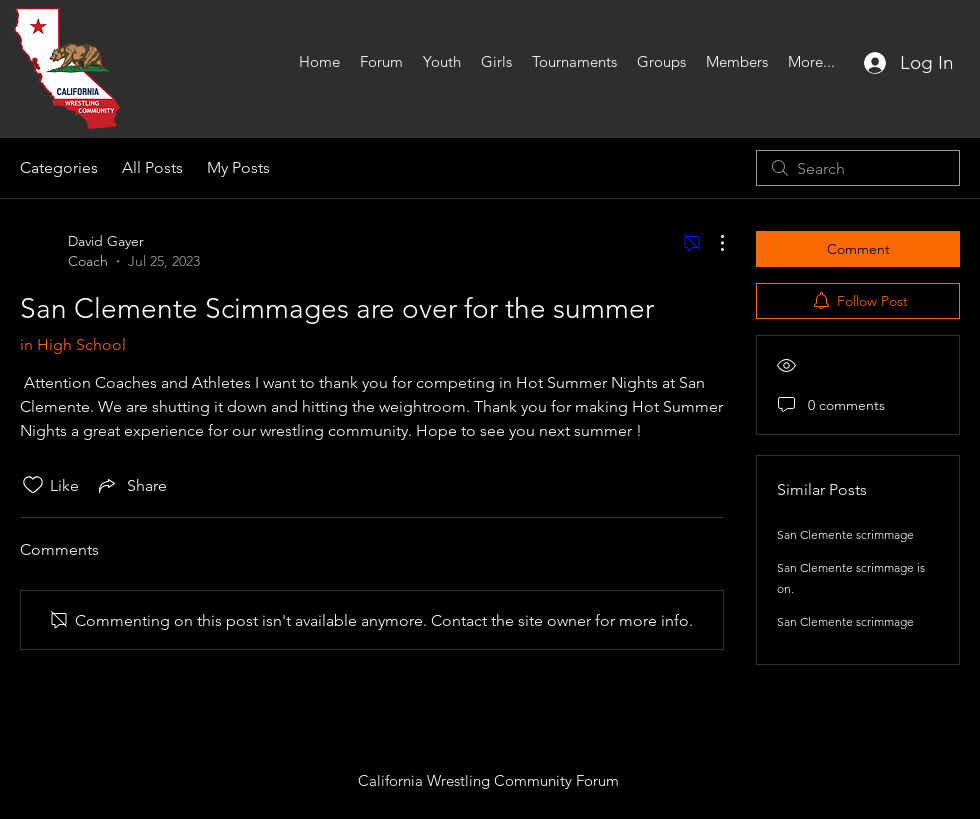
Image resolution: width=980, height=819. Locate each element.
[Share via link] (131, 485)
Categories (59, 167)
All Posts (152, 167)
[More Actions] (712, 243)
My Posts (238, 167)
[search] (858, 168)
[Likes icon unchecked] (33, 485)
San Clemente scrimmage (845, 534)
